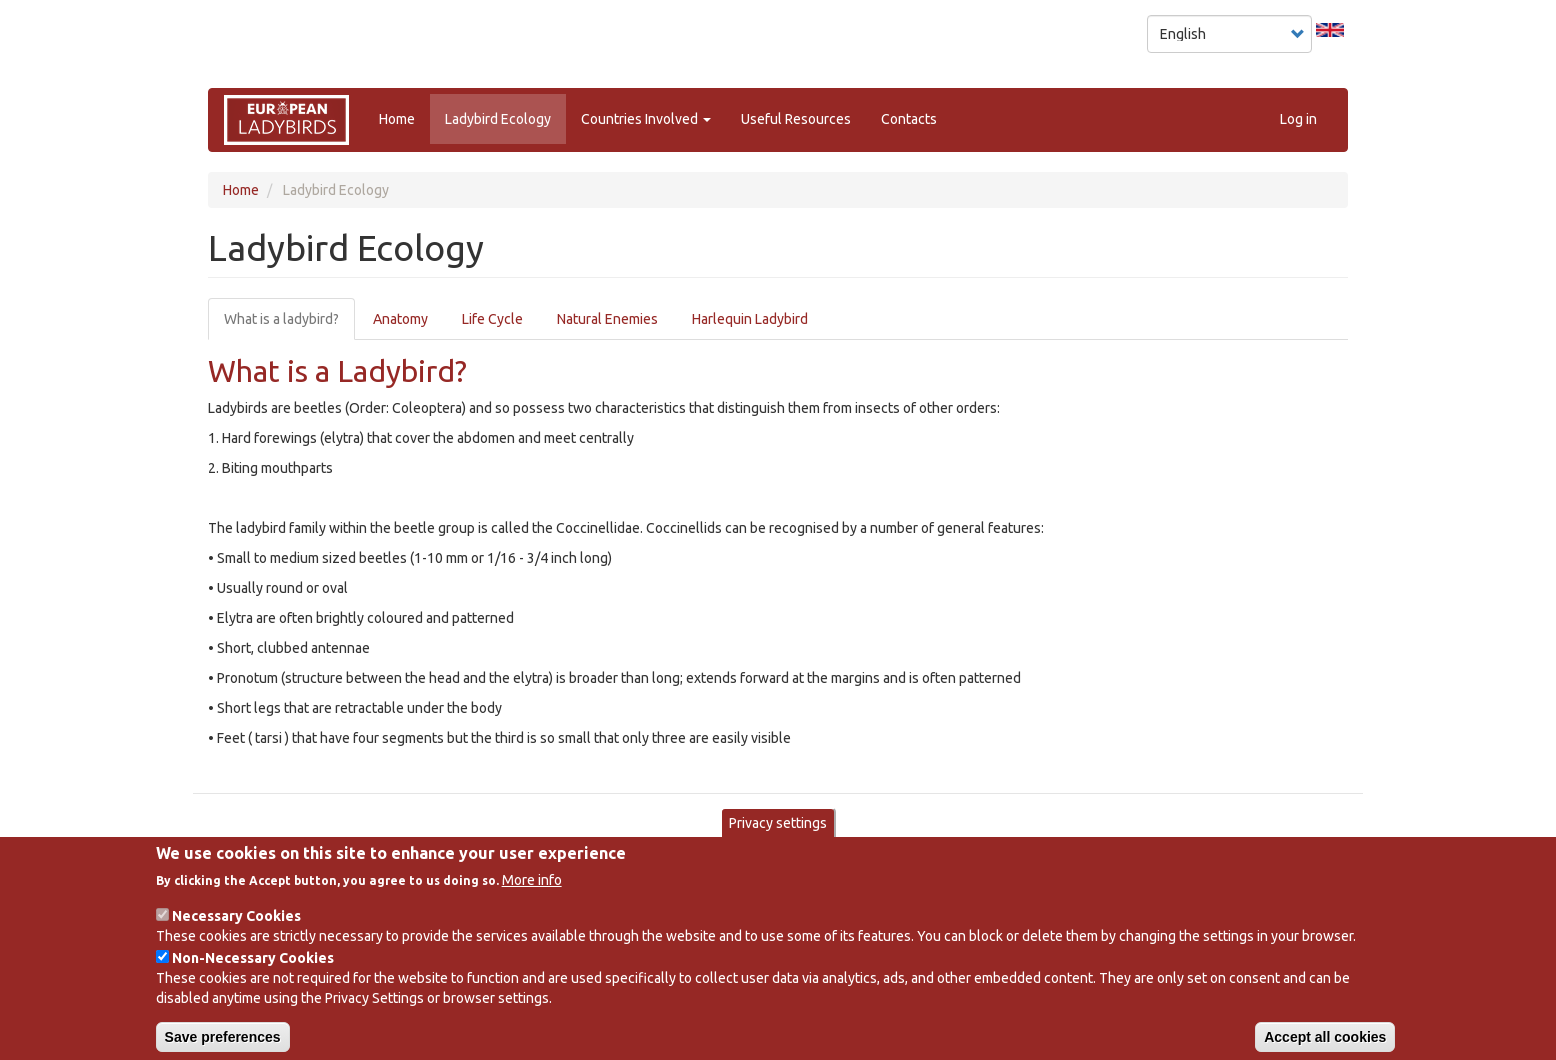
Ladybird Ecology (498, 119)
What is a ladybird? (281, 319)
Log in (1298, 119)
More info (532, 895)
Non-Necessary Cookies (253, 973)
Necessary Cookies (236, 931)
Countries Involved (646, 119)
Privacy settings (778, 839)
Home (397, 119)
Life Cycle (492, 319)
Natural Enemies (607, 319)
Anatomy (400, 319)
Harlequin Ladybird (750, 319)
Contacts (909, 119)
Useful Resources (796, 119)
